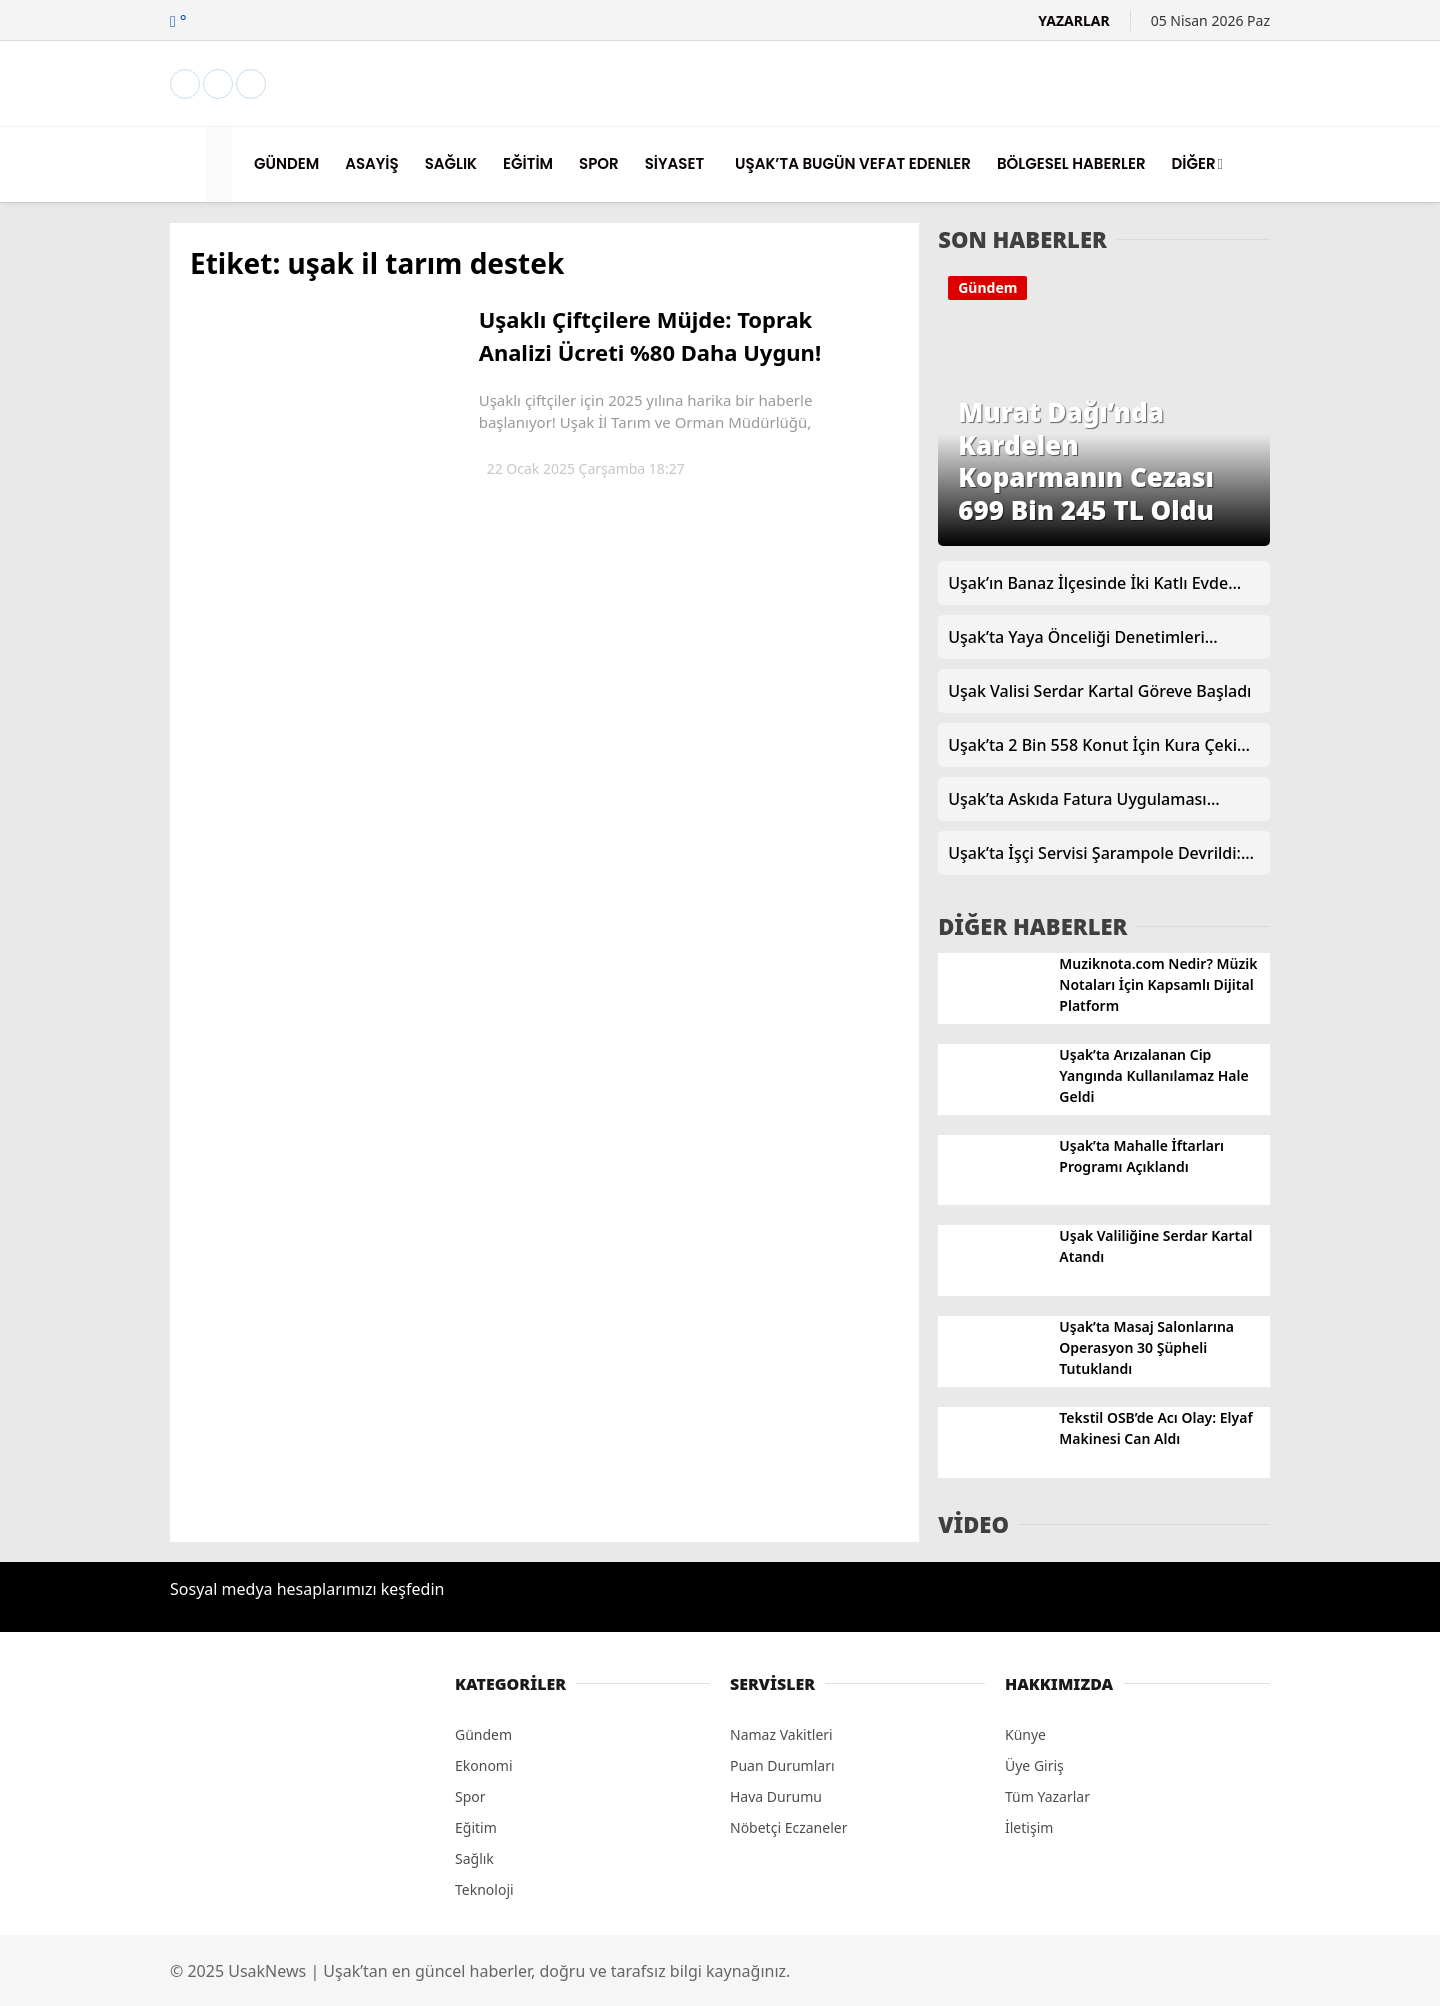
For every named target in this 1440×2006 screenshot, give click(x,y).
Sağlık (474, 1858)
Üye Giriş (1034, 1765)
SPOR (599, 163)
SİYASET (674, 163)
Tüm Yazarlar (1047, 1796)
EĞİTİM (528, 163)
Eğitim (476, 1827)
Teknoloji (484, 1889)
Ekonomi (484, 1765)
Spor (470, 1796)
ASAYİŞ (371, 163)
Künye (1025, 1734)
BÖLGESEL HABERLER (1071, 163)
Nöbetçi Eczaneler (788, 1827)
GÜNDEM (286, 163)
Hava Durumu (776, 1796)
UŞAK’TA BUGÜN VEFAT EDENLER (853, 163)
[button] (221, 164)
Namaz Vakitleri (781, 1734)
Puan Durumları (782, 1765)
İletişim (1029, 1827)
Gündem (987, 287)
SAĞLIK (451, 163)
